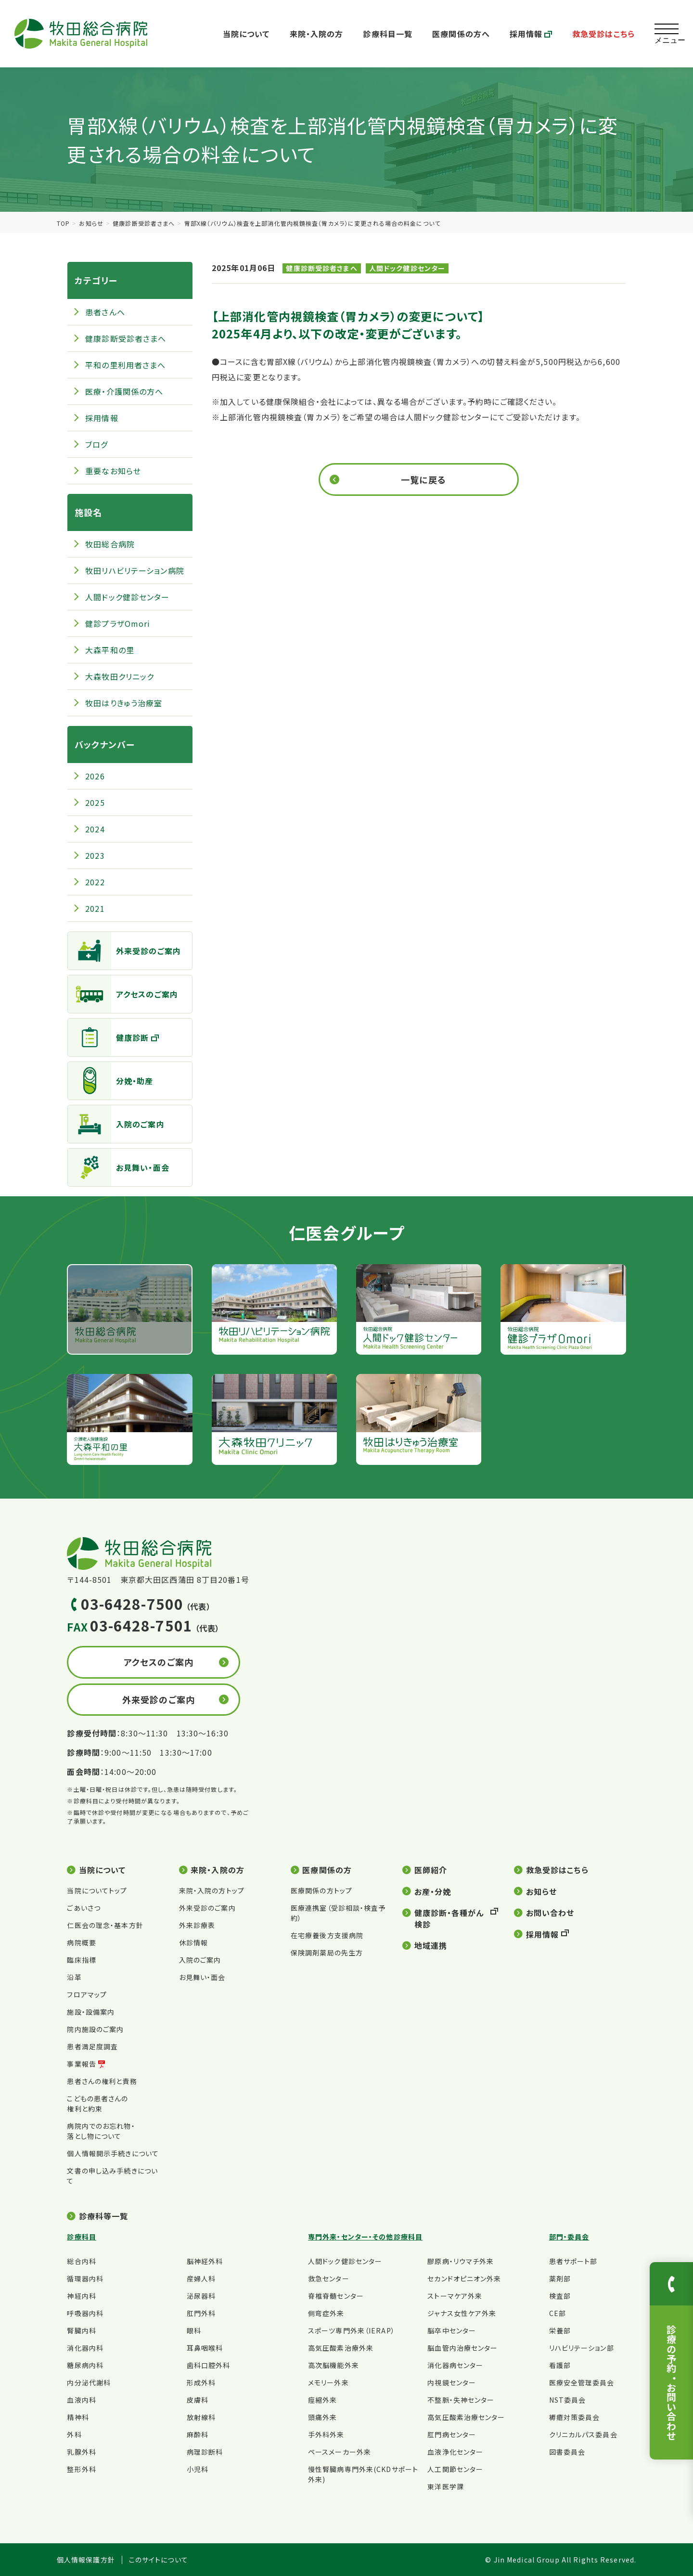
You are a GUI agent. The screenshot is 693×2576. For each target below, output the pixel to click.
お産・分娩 (432, 1891)
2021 (94, 908)
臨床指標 (81, 1960)
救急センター (328, 2278)
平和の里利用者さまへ (125, 365)
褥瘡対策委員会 (574, 2417)
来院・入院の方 (317, 33)
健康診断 (108, 1037)
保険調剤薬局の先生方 (327, 1952)
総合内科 (81, 2261)
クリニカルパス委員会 (583, 2434)
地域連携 (430, 1945)
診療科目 (81, 2236)
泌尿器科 (201, 2296)
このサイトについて (158, 2560)
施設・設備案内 (91, 2012)
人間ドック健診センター (407, 268)
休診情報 (193, 1942)
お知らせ (91, 223)
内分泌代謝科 (89, 2382)
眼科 (194, 2330)
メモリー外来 (328, 2382)
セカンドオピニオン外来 (464, 2278)
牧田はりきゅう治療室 (123, 703)
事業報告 (81, 2064)
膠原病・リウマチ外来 (460, 2261)
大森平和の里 (109, 650)
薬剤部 (560, 2278)
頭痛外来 (322, 2417)
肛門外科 (201, 2313)
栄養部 (560, 2330)
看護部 (560, 2365)
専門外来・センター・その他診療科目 (365, 2236)
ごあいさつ (84, 1908)
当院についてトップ (97, 1890)
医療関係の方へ (461, 33)
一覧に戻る (423, 479)
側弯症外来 (326, 2313)
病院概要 (81, 1942)
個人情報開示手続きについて (113, 2153)
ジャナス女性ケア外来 (461, 2313)
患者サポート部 (573, 2261)
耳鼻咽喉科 (205, 2348)
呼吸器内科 (85, 2313)
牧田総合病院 (110, 544)
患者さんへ (105, 312)
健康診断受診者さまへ (144, 223)
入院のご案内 (116, 1124)
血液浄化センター (455, 2452)
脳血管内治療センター (462, 2348)
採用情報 (531, 33)
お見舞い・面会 (118, 1167)
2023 (94, 855)
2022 (94, 882)
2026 (94, 776)
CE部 (557, 2313)
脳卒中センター (451, 2330)
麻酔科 (197, 2434)
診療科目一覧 (387, 33)
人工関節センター (455, 2469)
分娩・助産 (111, 1081)
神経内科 (81, 2296)
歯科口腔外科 (209, 2365)
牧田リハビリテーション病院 (134, 570)
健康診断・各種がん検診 (449, 1918)
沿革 (74, 1977)
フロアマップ (87, 1994)
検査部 (560, 2296)
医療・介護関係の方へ (124, 391)
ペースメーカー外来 (339, 2452)
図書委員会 (567, 2452)
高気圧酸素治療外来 (340, 2348)
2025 (94, 802)
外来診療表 (197, 1925)
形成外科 (201, 2382)
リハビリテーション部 (581, 2348)
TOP (63, 223)
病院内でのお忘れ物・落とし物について (101, 2131)
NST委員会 (567, 2400)
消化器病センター (455, 2365)
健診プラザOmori (117, 623)
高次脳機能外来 (333, 2365)
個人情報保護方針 (86, 2560)
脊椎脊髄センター (336, 2296)
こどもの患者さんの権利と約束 (97, 2103)
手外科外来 (326, 2434)
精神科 (78, 2417)
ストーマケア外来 (454, 2296)
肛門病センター (451, 2434)
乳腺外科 (81, 2452)
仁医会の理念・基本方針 (105, 1925)
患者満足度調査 (92, 2046)
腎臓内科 (81, 2330)
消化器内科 (85, 2348)
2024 (94, 829)
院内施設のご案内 (95, 2029)
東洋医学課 (445, 2486)
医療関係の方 (327, 1870)
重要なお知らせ (113, 471)
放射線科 (201, 2417)
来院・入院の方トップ (211, 1890)
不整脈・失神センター (460, 2400)
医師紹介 (430, 1870)
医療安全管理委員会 (582, 2382)
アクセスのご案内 (123, 994)
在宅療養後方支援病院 (327, 1935)
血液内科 (81, 2400)
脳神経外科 (205, 2261)
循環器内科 (85, 2278)
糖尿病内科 (85, 2365)
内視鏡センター (451, 2382)
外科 (74, 2434)
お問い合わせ (550, 1912)
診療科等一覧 (103, 2216)
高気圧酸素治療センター (466, 2417)
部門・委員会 (569, 2236)
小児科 (197, 2469)
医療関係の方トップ (321, 1890)
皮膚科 (197, 2400)
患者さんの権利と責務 (102, 2081)
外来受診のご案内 (124, 951)
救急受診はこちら (603, 33)
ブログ (96, 444)
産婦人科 (201, 2278)
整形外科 (81, 2469)
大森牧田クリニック (119, 676)
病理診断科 (205, 2452)
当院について (246, 33)
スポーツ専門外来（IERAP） (351, 2330)
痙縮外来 (322, 2400)
